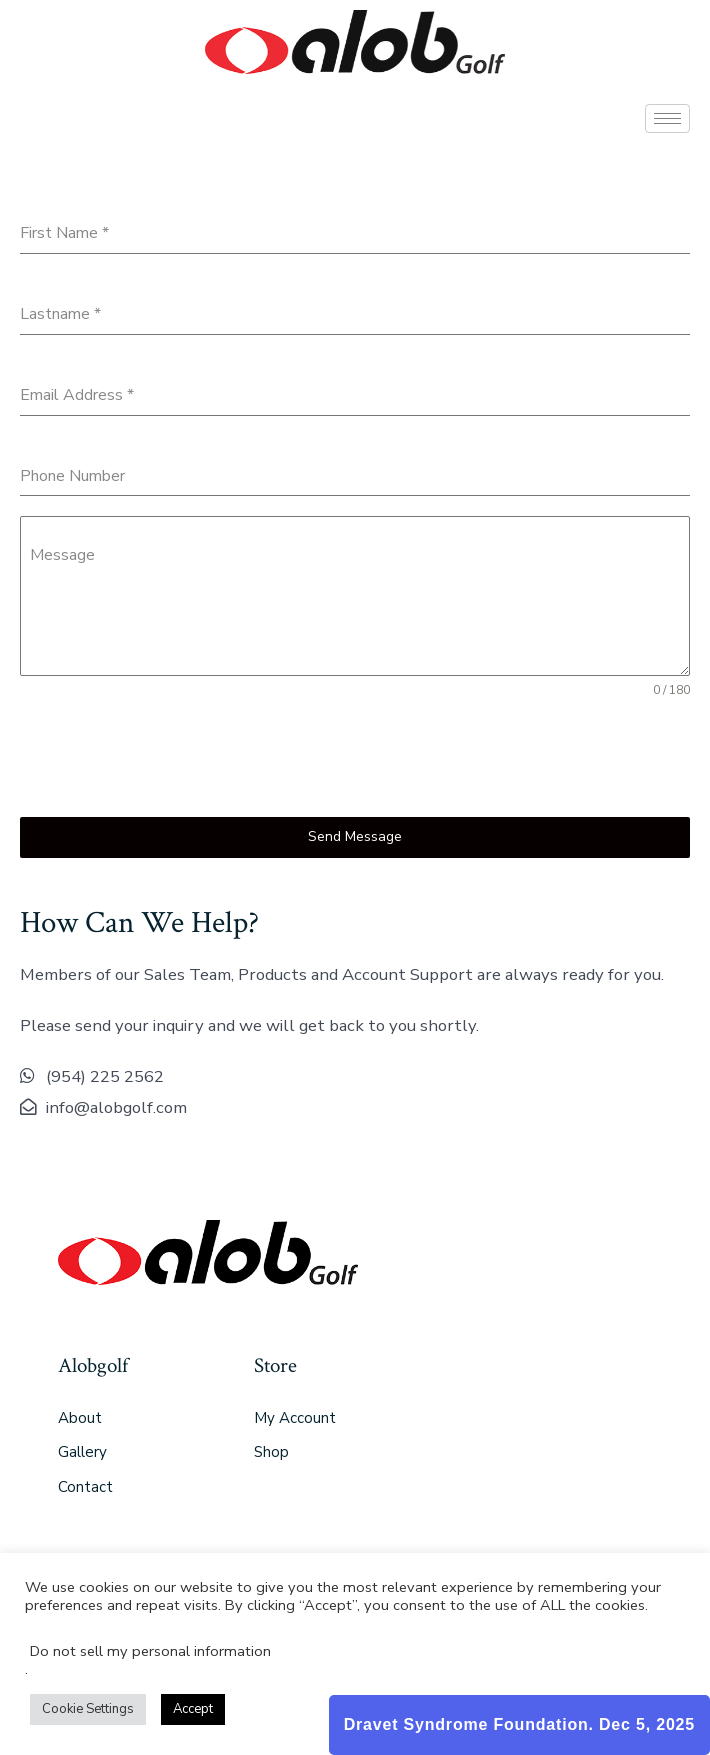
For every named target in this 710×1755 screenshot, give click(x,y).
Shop (271, 1452)
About (80, 1418)
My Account (295, 1418)
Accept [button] (193, 1709)
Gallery (82, 1452)
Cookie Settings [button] (88, 1709)
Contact (85, 1487)
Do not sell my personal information (150, 1651)
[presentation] (172, 758)
